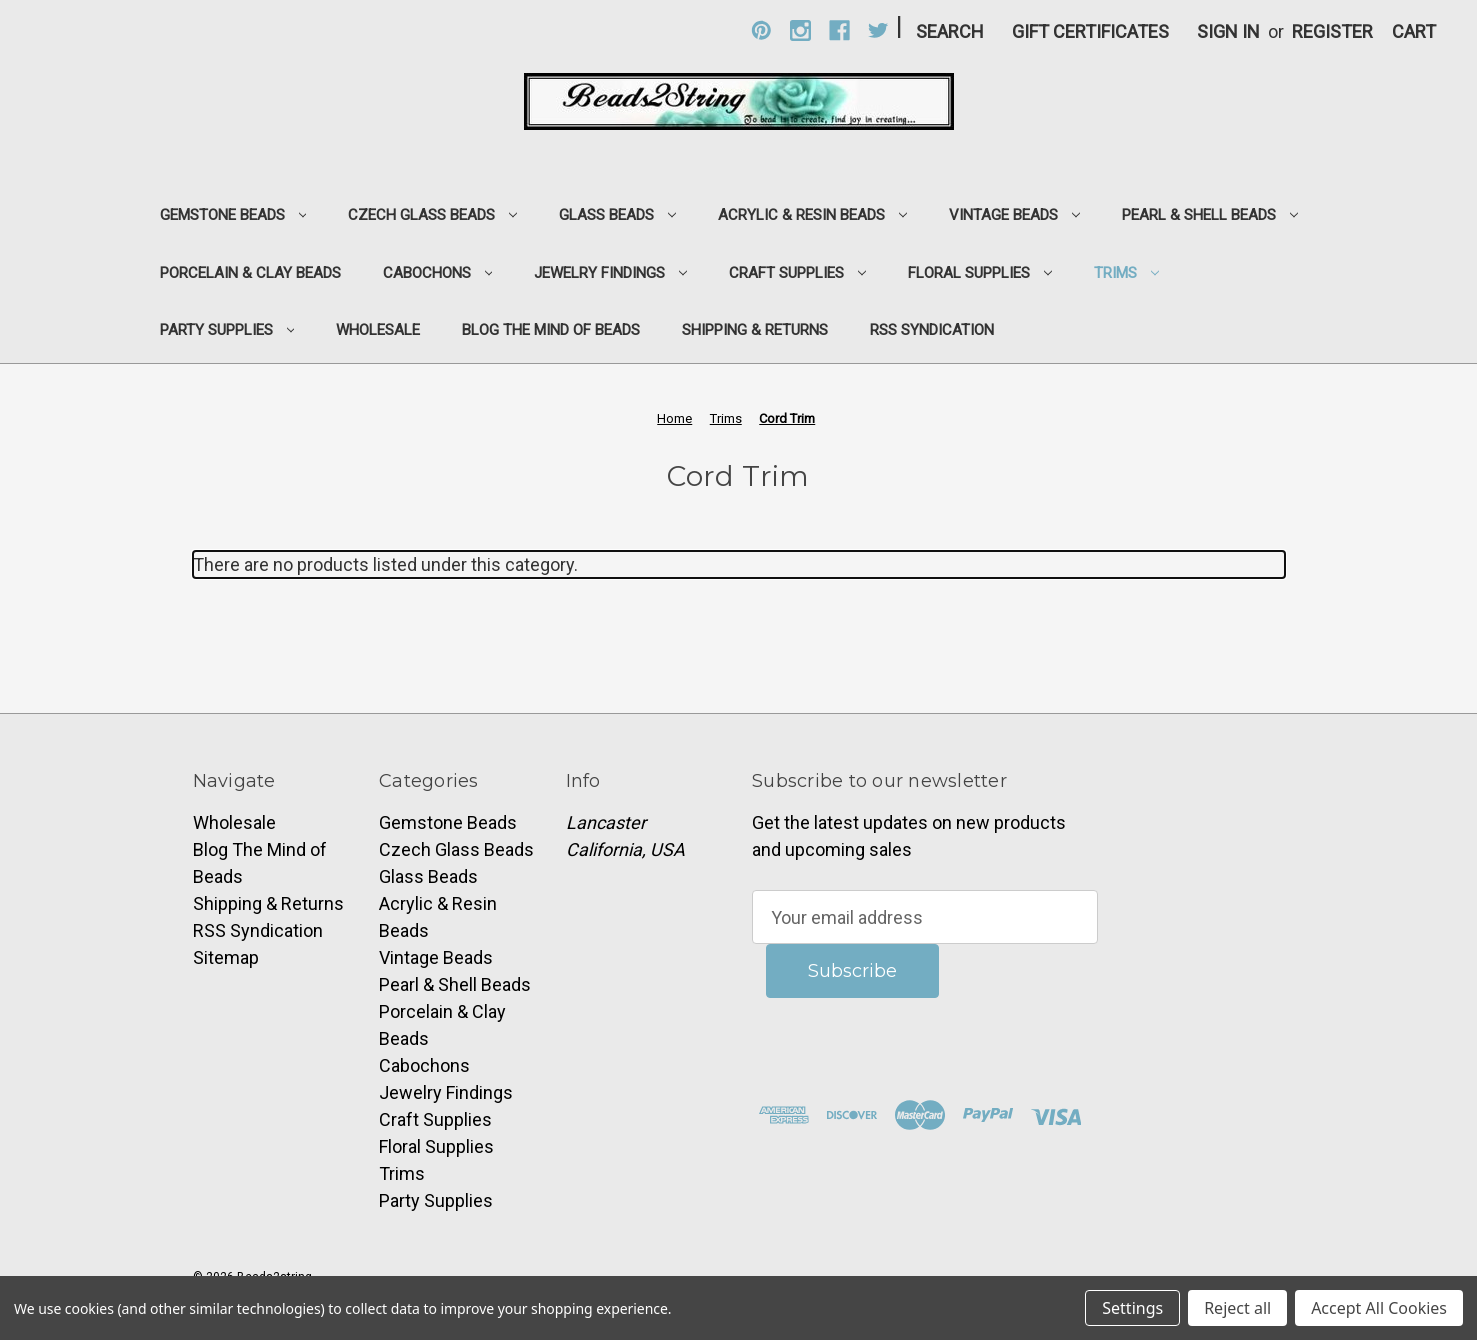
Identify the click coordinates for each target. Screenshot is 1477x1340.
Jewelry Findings (610, 273)
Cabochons (438, 273)
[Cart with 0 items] (1414, 31)
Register (1332, 31)
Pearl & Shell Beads (1210, 215)
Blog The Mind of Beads (551, 330)
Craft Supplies (797, 273)
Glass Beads (617, 215)
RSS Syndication (932, 330)
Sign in (1228, 31)
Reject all (1237, 1308)
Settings (1132, 1308)
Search (950, 31)
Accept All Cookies (1379, 1308)
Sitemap (226, 957)
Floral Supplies (980, 273)
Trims (1126, 273)
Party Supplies (227, 330)
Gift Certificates (1090, 31)
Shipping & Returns (755, 330)
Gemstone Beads (233, 215)
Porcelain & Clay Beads (250, 273)
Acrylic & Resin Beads (812, 215)
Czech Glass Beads (432, 215)
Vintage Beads (1014, 215)
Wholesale (378, 330)
